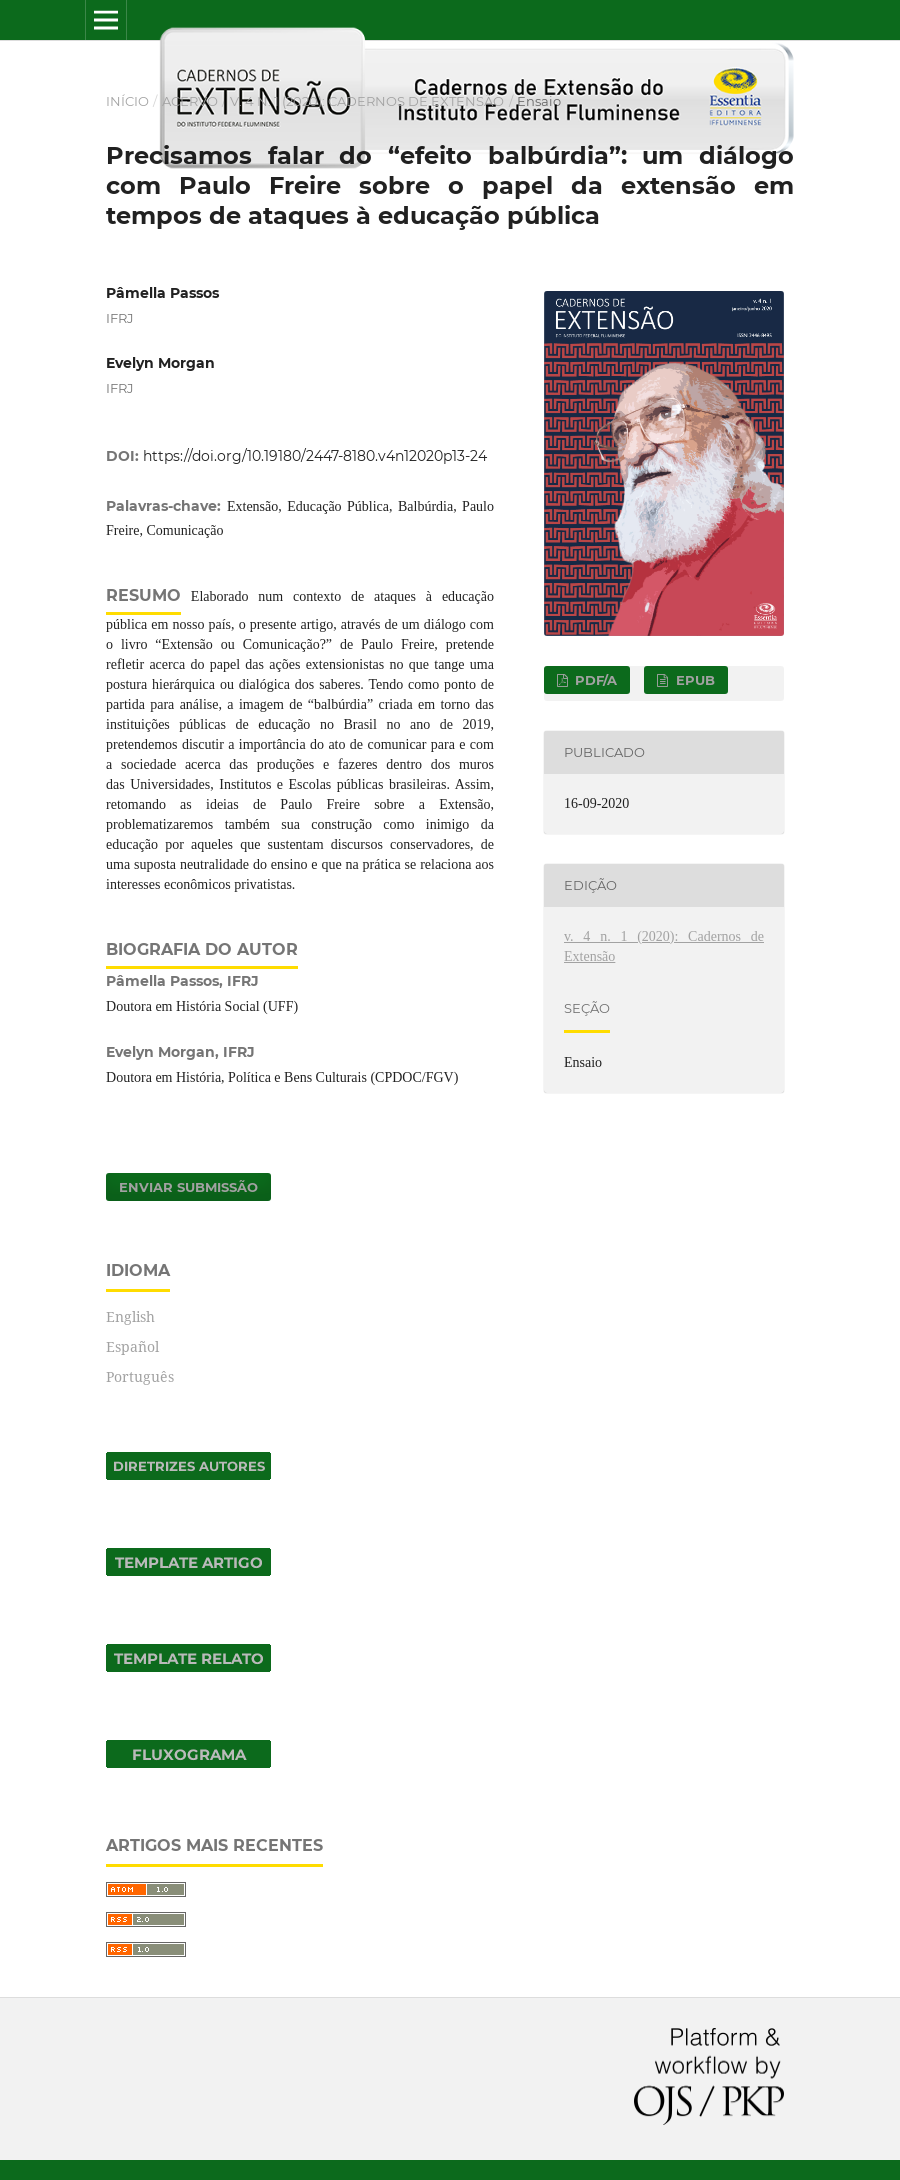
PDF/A (594, 680)
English (130, 1316)
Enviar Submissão (188, 1187)
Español (132, 1346)
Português (140, 1376)
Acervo (190, 101)
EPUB (693, 680)
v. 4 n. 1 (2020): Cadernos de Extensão (367, 101)
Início (127, 101)
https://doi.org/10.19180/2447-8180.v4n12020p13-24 (315, 456)
